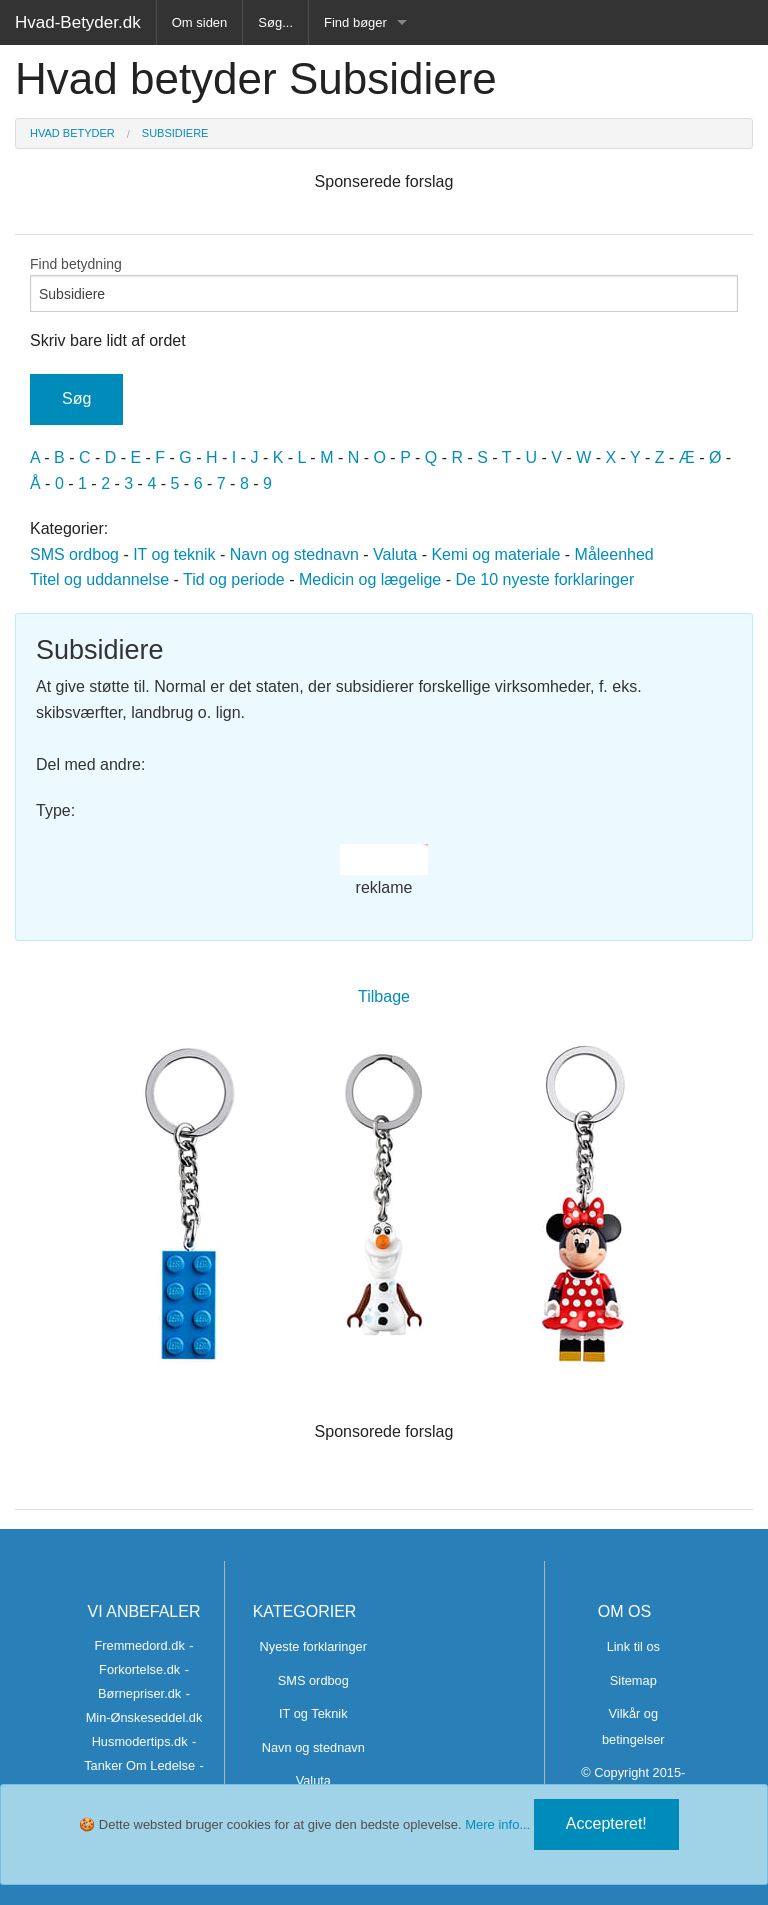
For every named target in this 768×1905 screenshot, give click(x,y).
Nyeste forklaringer (313, 1646)
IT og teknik (174, 554)
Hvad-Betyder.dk (78, 22)
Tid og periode (234, 579)
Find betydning (384, 284)
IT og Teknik (313, 1713)
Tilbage (384, 996)
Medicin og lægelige (370, 579)
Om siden (200, 22)
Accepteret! (606, 1823)
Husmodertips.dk (140, 1741)
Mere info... (497, 1824)
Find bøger (355, 22)
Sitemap (633, 1680)
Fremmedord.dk (139, 1645)
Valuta (395, 554)
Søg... (275, 22)
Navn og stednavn (294, 554)
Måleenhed (614, 554)
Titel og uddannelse (99, 579)
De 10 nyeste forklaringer (544, 579)
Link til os (633, 1646)
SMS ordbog (74, 554)
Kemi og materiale (495, 554)
